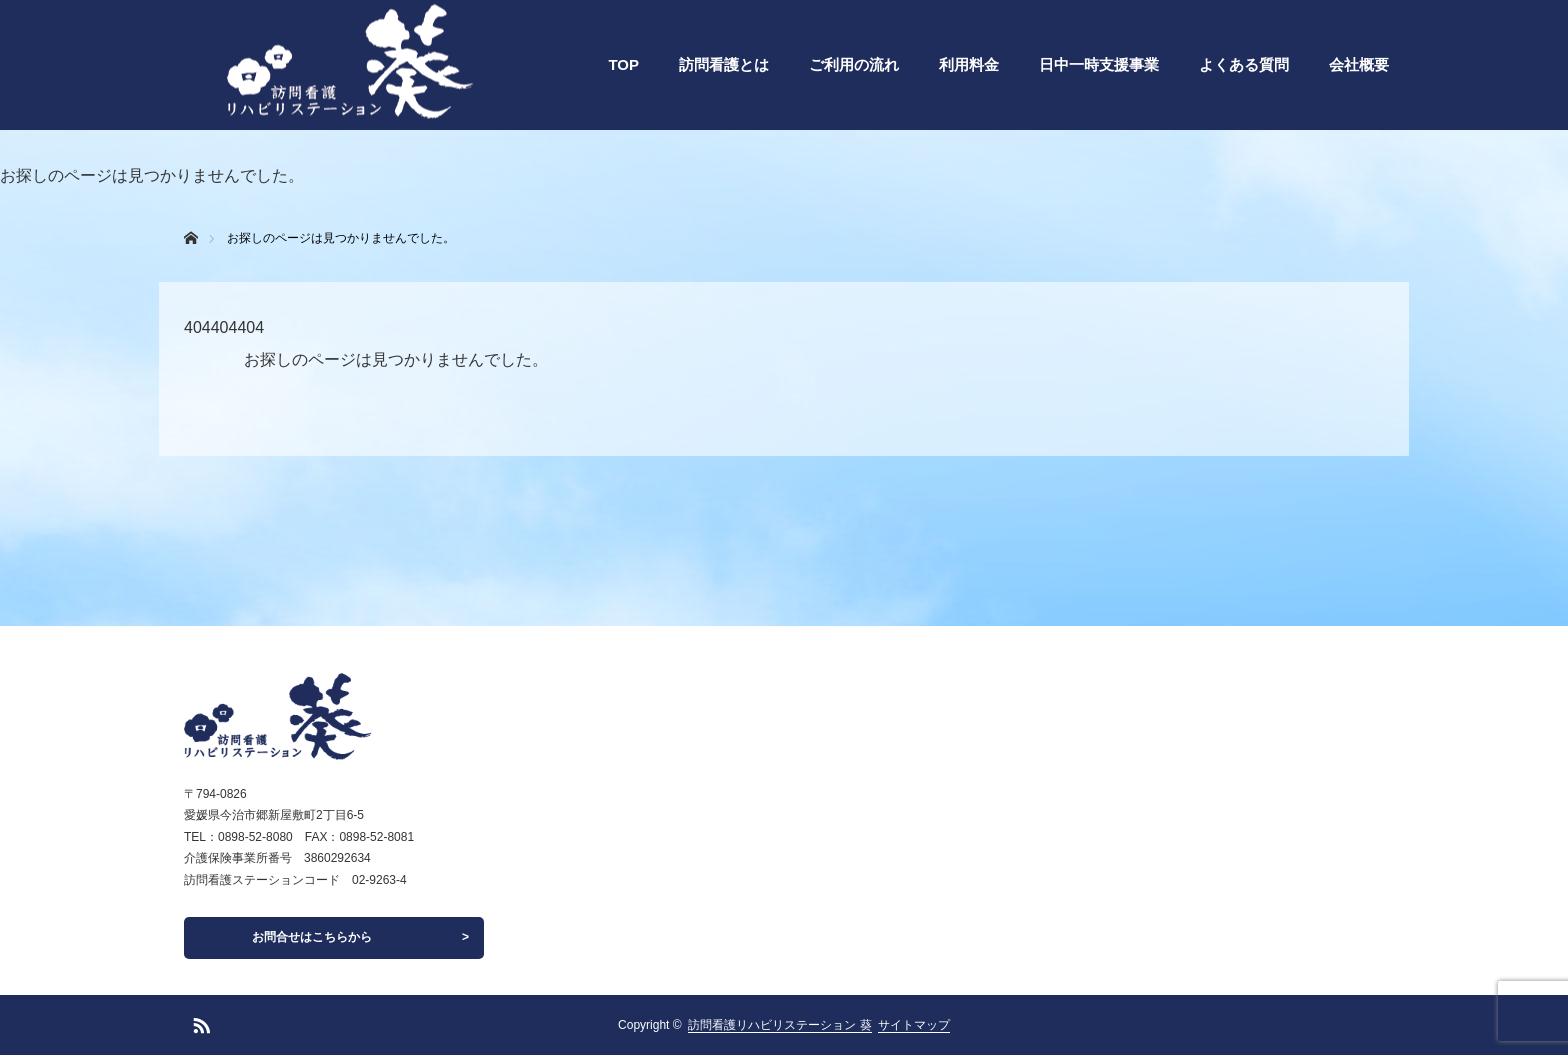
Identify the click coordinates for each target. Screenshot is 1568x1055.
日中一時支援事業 (1099, 64)
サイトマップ (914, 1025)
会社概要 (1359, 64)
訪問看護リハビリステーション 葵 (779, 1025)
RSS (199, 1022)
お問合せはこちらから (312, 937)
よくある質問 (1244, 64)
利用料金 (969, 64)
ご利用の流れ (854, 64)
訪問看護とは (724, 64)
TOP (623, 64)
